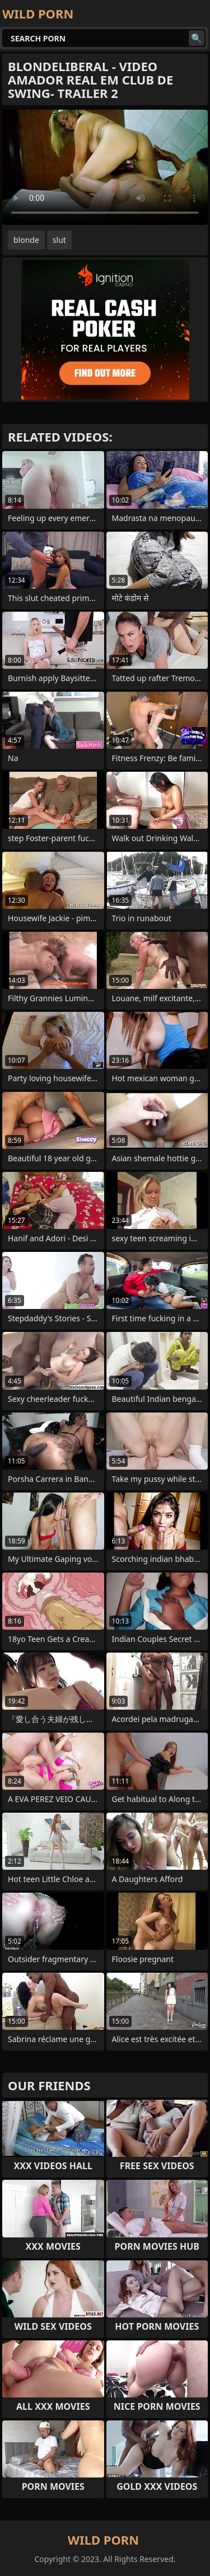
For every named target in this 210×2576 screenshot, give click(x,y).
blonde (26, 239)
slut (59, 239)
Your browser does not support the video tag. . (105, 167)
